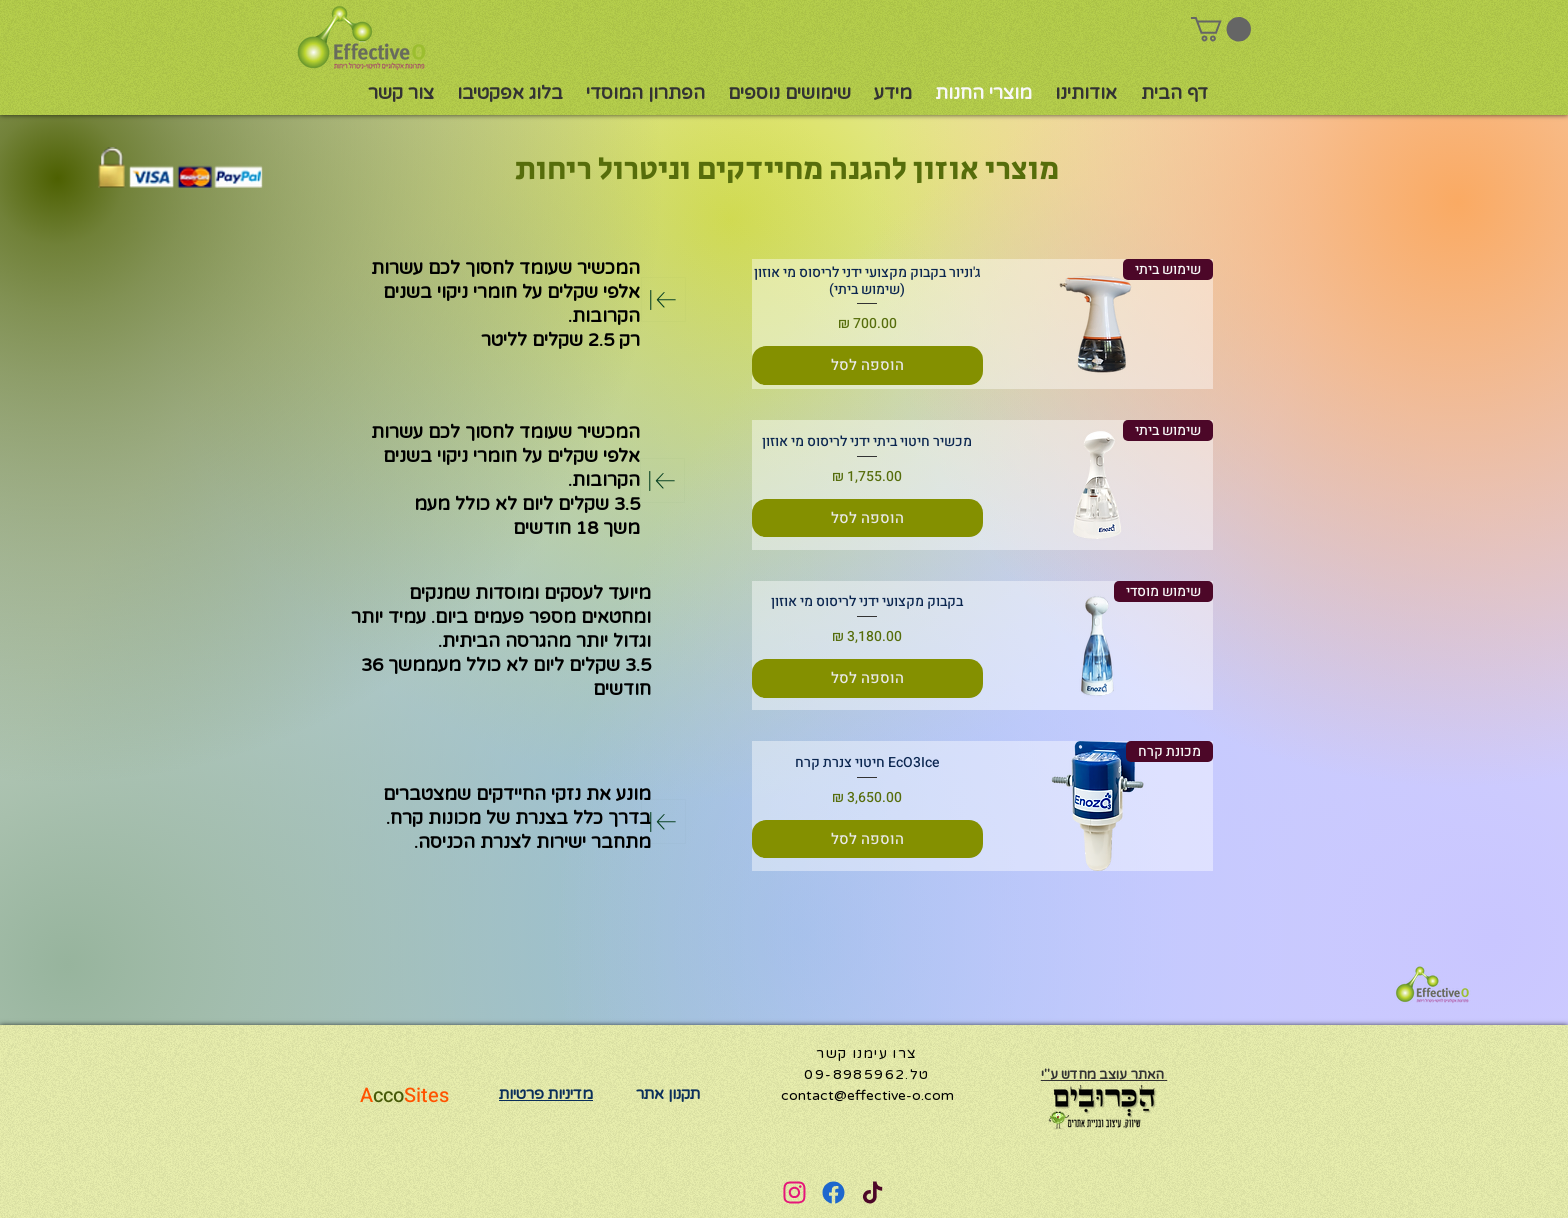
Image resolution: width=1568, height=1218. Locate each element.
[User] (794, 1192)
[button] (1221, 29)
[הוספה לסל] (867, 365)
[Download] (663, 299)
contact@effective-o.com (867, 1095)
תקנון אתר (668, 1094)
